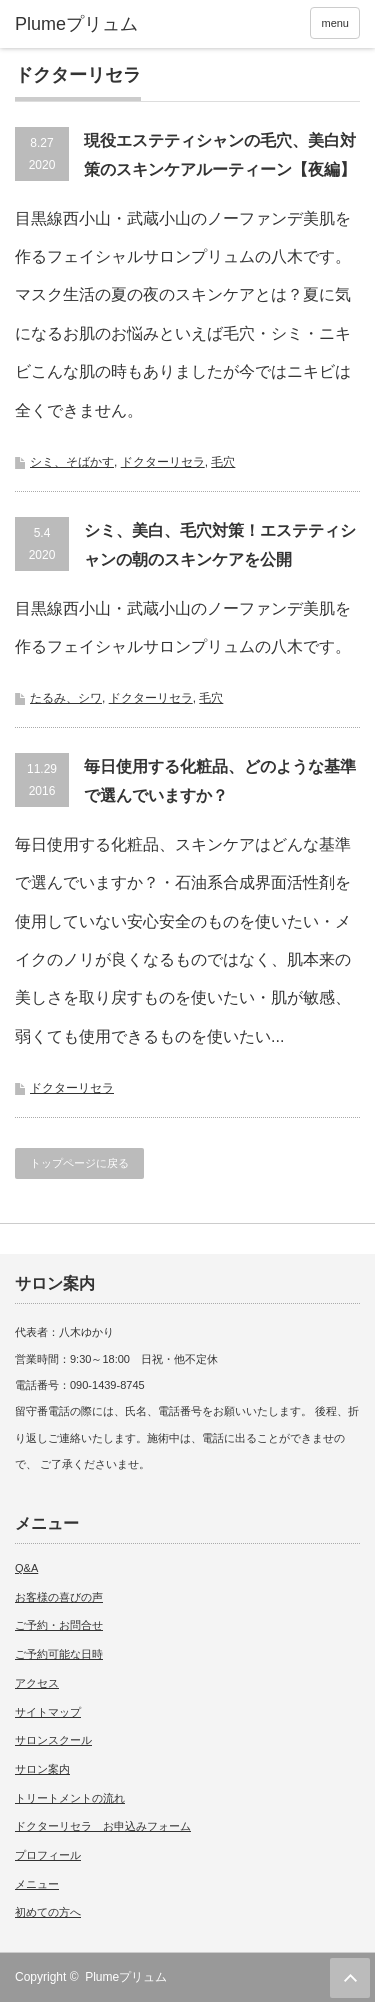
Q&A (26, 1568)
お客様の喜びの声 (59, 1597)
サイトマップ (48, 1712)
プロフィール (48, 1855)
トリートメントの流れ (70, 1798)
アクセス (37, 1683)
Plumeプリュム (126, 1977)
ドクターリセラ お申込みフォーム (103, 1826)
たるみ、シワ (66, 698)
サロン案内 (42, 1769)
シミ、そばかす (72, 462)
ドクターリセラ (163, 462)
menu (335, 23)
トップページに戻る (79, 1163)
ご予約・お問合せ (59, 1625)
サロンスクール (53, 1740)
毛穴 (223, 462)
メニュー (37, 1884)
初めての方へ (48, 1912)
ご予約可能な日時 (59, 1654)
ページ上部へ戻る (350, 1978)
